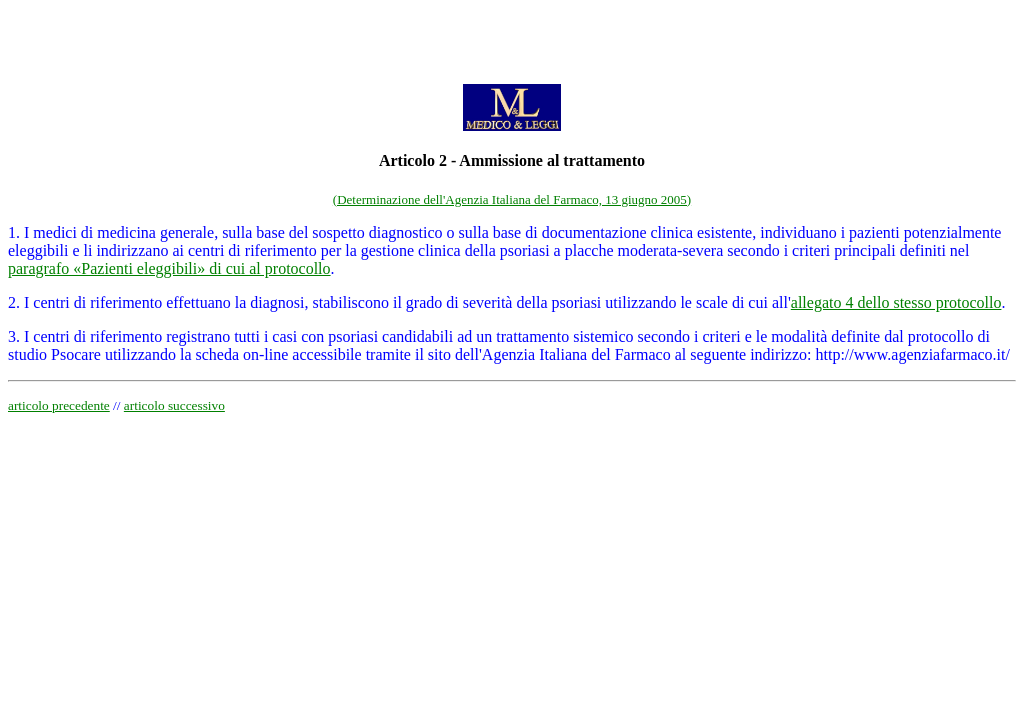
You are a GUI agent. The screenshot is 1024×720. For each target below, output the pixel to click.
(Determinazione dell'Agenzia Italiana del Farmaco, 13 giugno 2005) (512, 199)
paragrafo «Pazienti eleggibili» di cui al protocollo (169, 268)
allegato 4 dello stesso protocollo (896, 302)
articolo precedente (59, 405)
